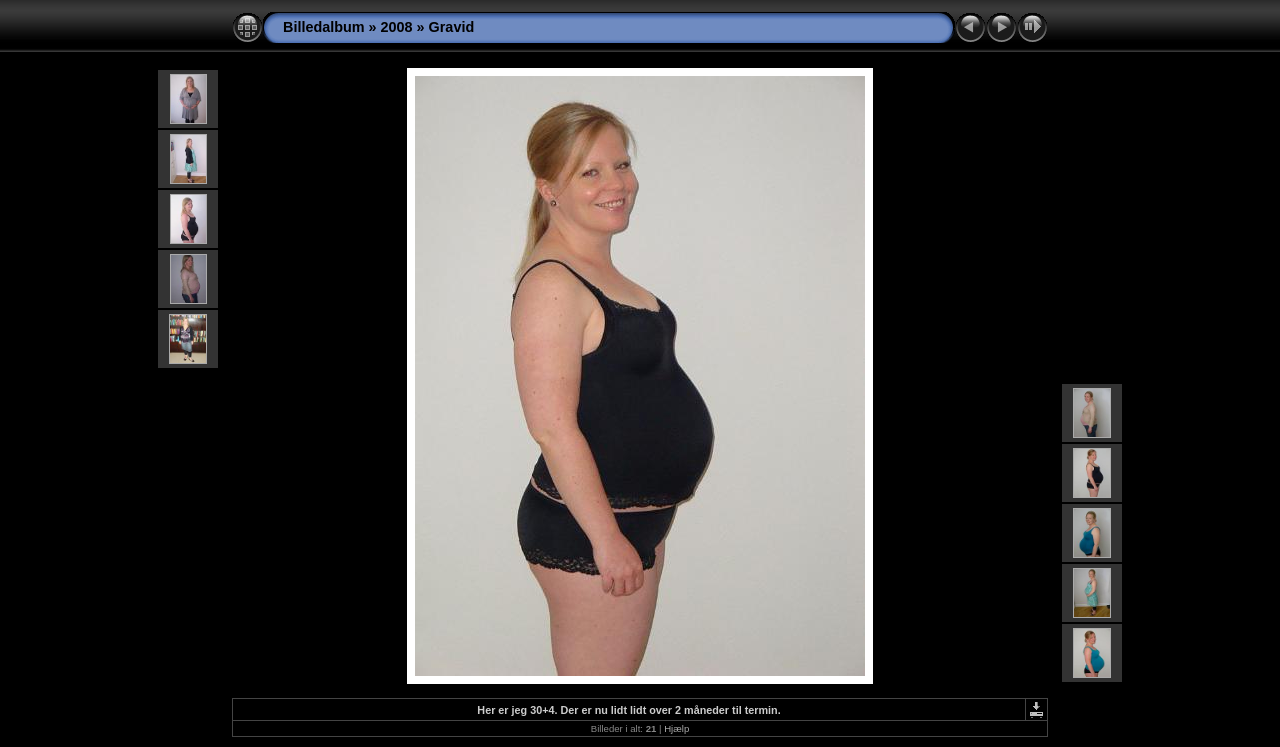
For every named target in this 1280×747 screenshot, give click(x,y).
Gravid (452, 27)
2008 (397, 27)
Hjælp (676, 728)
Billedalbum (324, 27)
